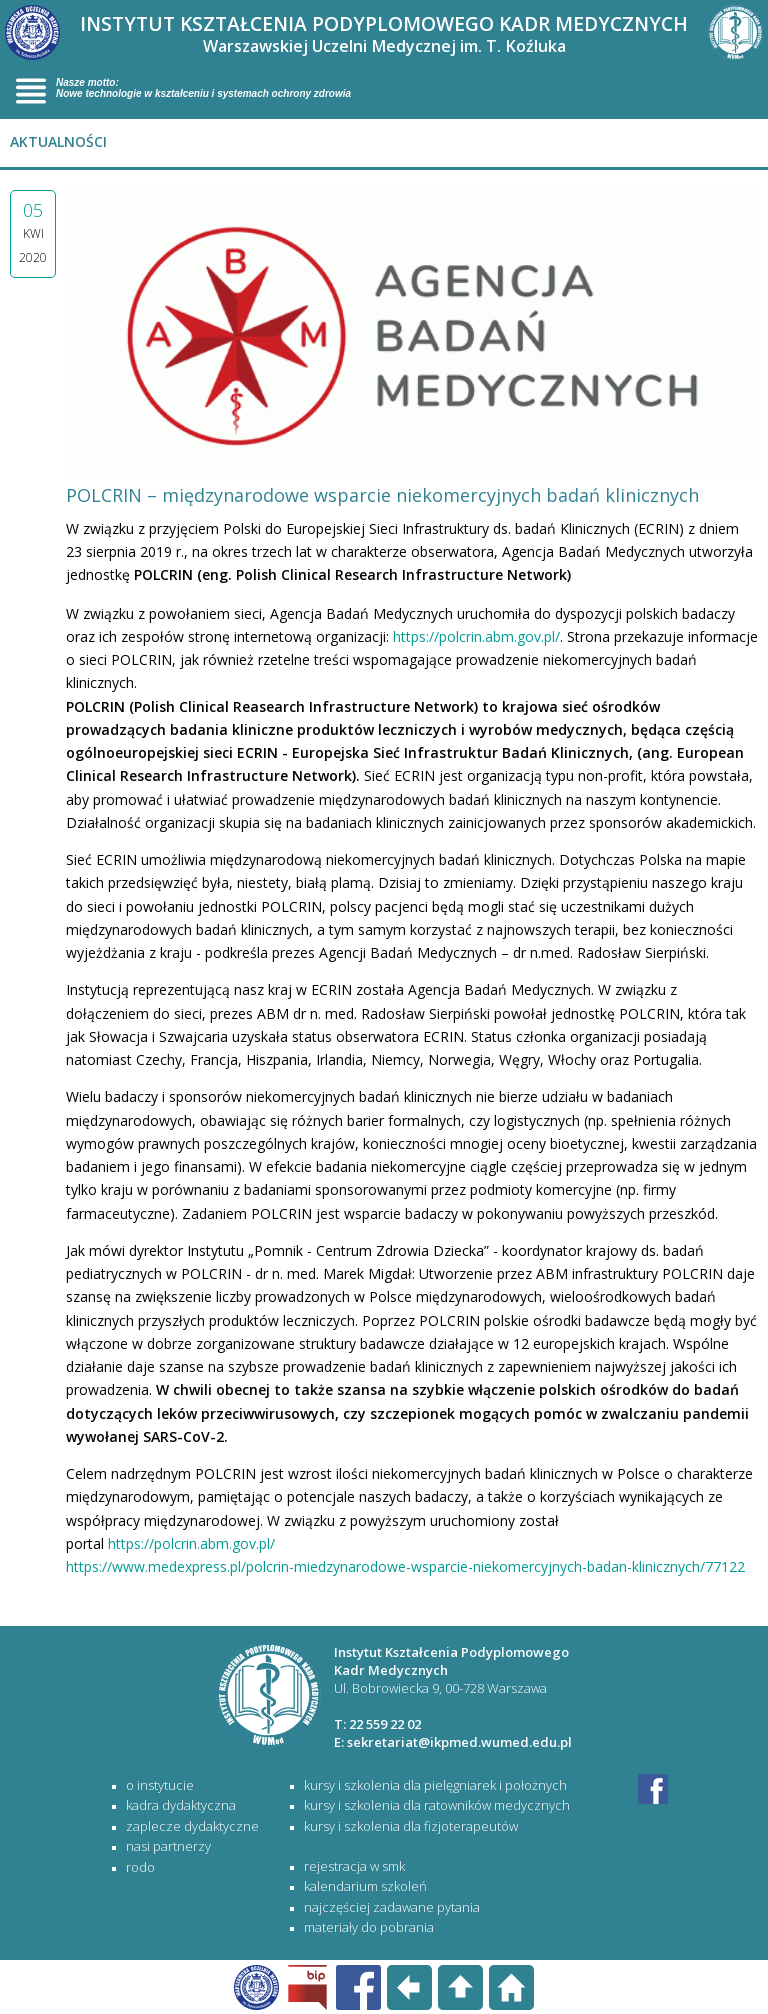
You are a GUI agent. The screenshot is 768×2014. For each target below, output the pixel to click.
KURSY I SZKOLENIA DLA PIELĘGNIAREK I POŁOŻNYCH (435, 1785)
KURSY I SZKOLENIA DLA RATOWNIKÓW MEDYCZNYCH (437, 1805)
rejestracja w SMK (354, 1866)
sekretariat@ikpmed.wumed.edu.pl (459, 1742)
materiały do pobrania (369, 1927)
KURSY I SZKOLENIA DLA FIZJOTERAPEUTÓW (411, 1826)
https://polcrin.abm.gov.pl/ (476, 636)
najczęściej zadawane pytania (392, 1907)
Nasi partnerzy (168, 1846)
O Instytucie (160, 1785)
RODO (140, 1867)
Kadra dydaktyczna (181, 1805)
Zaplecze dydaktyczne (192, 1826)
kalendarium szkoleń (365, 1886)
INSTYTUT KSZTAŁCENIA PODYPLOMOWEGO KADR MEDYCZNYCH (384, 33)
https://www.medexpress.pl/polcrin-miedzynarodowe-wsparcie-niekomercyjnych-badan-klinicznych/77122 (405, 1566)
